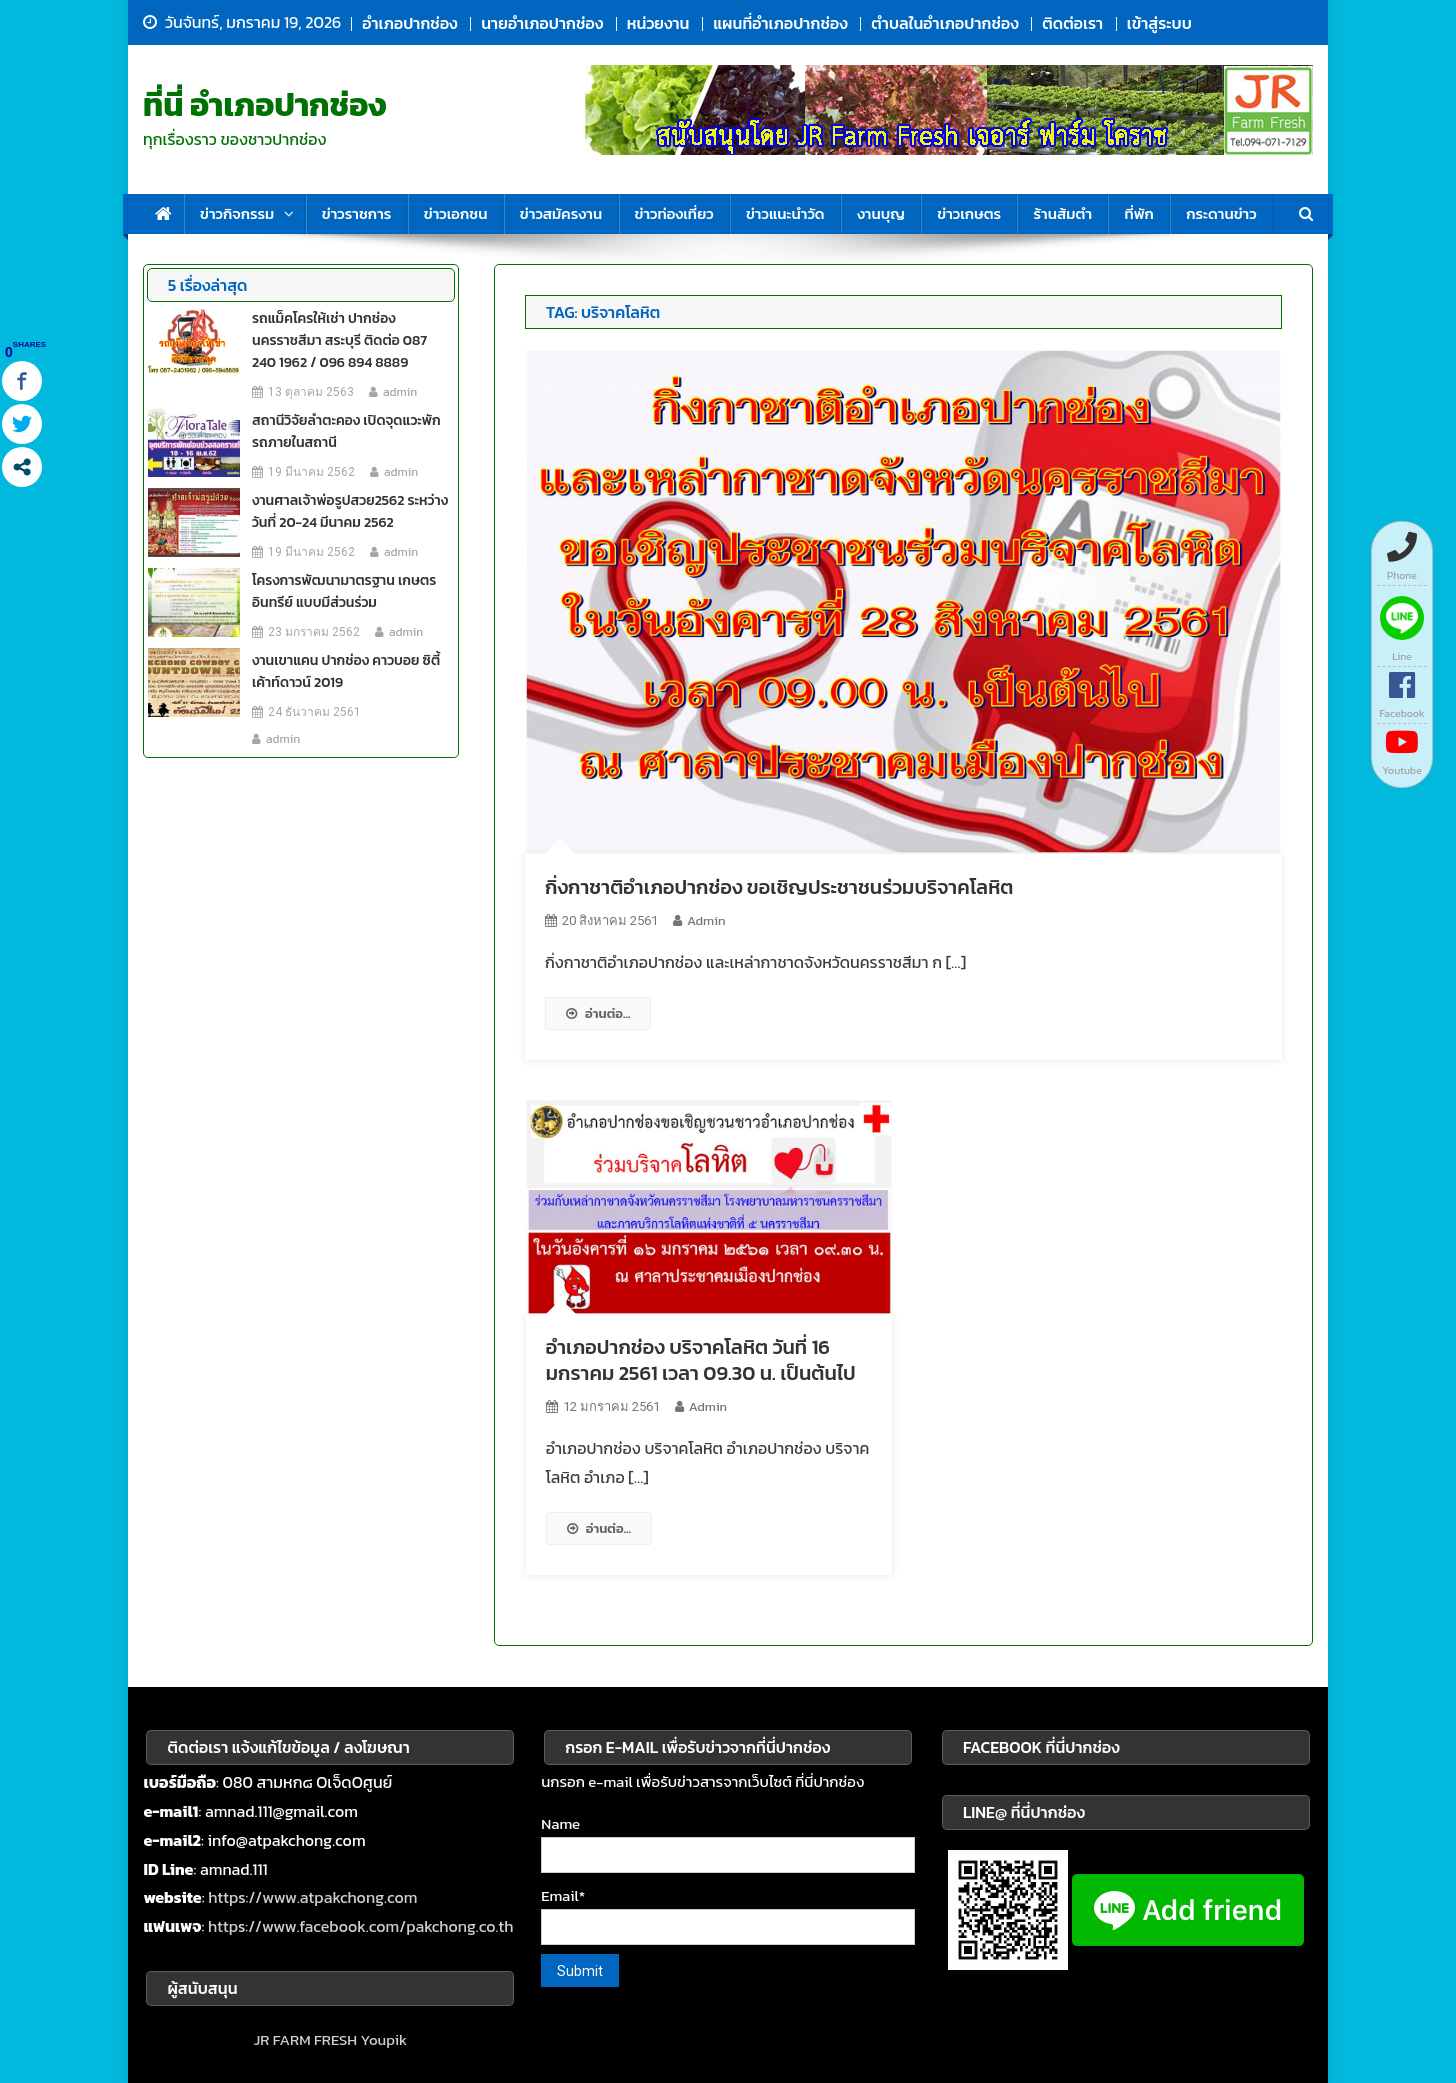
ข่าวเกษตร (969, 213)
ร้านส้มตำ (1062, 213)
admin (706, 920)
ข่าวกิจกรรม (237, 213)
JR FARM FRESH (305, 2039)
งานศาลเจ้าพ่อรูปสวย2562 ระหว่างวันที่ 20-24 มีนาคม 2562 (350, 511)
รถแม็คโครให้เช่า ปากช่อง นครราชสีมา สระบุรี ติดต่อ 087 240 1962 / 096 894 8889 (339, 340)
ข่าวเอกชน (456, 213)
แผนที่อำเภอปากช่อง (780, 23)
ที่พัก (1138, 213)
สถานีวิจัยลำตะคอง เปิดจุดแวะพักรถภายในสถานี (346, 431)
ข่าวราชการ (357, 213)
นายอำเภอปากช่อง (542, 23)
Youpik (383, 2039)
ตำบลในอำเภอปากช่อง (944, 23)
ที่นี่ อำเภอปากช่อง (265, 105)
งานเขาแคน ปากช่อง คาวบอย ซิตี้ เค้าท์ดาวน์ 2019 (346, 671)
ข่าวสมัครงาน (561, 213)
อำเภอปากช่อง (409, 23)
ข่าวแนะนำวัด (785, 213)
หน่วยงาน (658, 23)
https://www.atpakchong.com (312, 1897)
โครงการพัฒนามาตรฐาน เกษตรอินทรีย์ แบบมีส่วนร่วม (344, 591)
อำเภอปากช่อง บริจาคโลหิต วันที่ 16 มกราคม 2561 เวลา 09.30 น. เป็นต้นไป (701, 1360)
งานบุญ (881, 213)
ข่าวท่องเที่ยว (674, 213)
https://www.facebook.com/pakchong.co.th (361, 1926)
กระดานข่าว (1221, 213)
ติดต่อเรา (1072, 23)
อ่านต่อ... (598, 1013)
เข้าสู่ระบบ (1159, 23)
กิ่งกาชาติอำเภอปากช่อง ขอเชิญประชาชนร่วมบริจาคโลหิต (779, 887)
